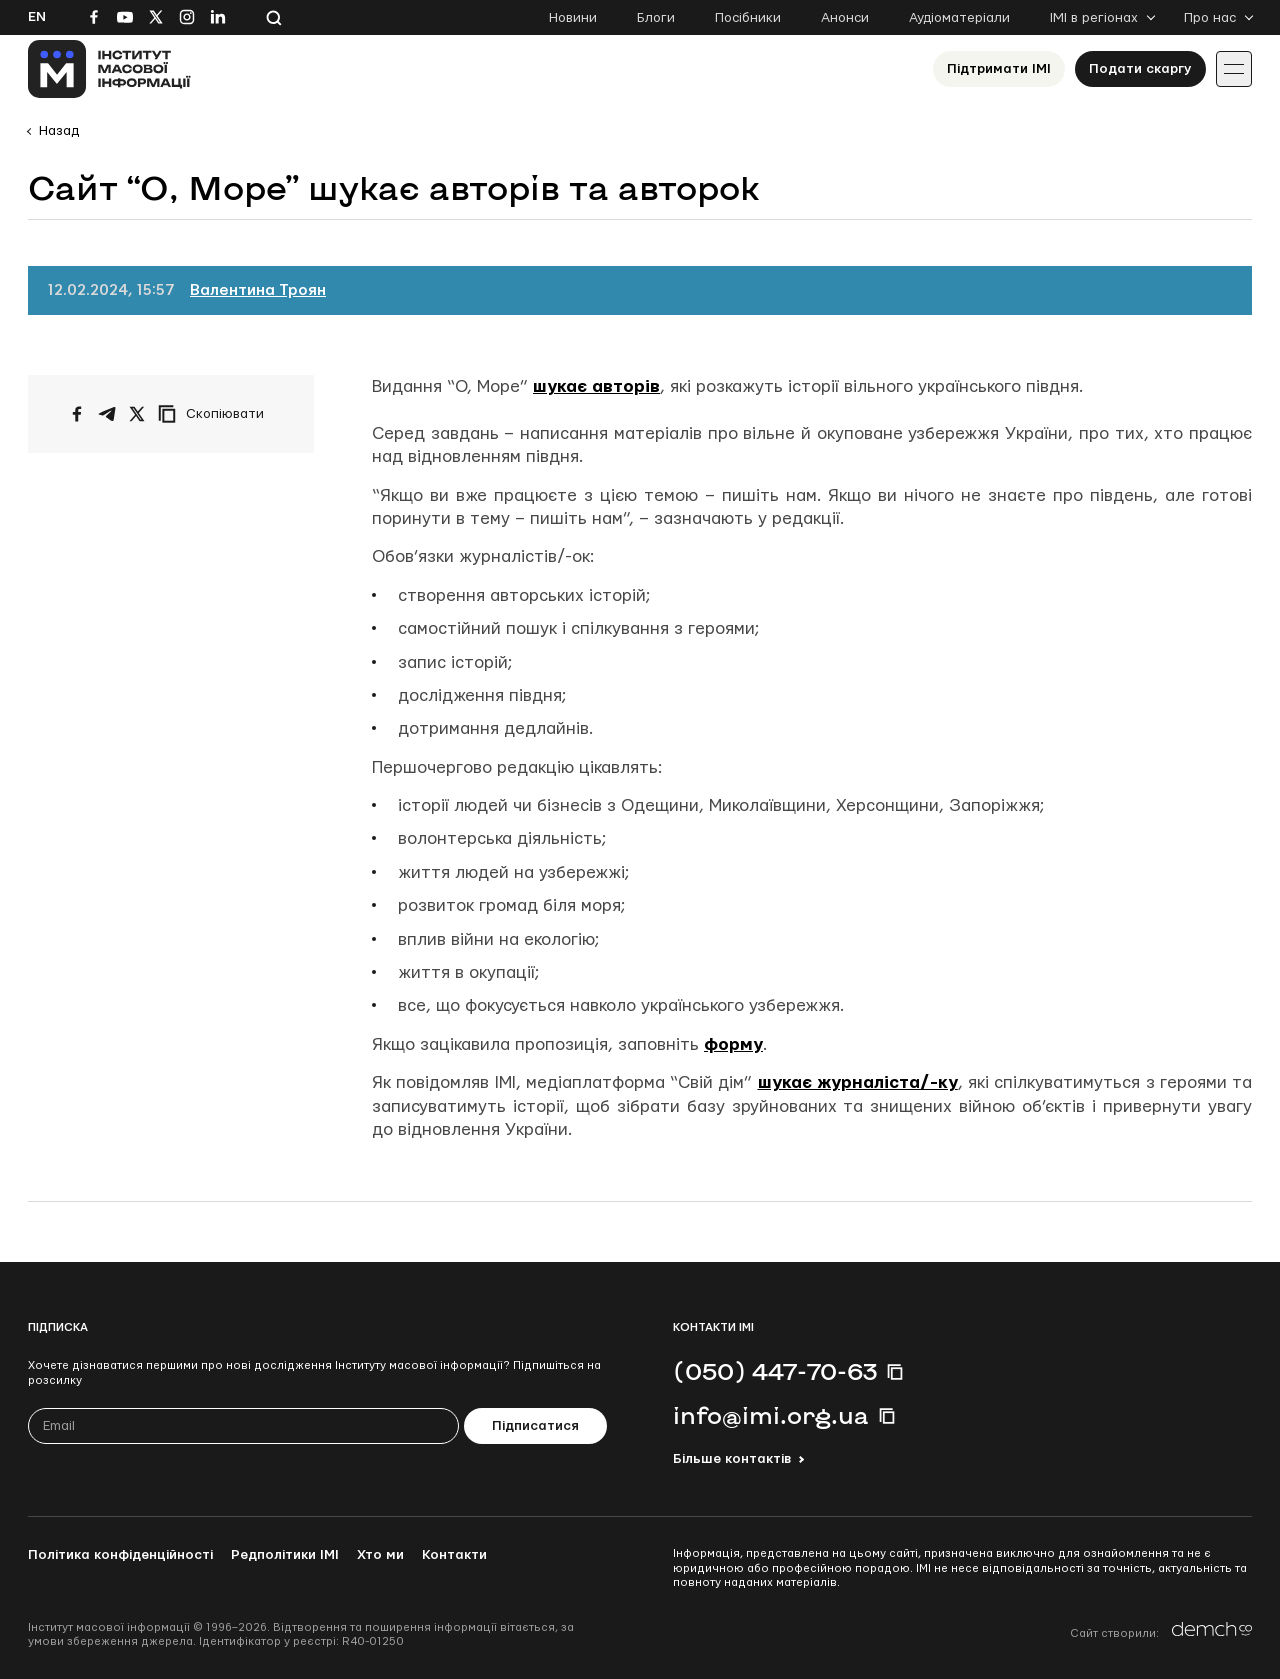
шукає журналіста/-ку (858, 1082)
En (37, 17)
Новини (573, 18)
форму (733, 1044)
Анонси (845, 18)
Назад (59, 131)
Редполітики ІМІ (285, 1555)
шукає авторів (596, 386)
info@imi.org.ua (771, 1415)
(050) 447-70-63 (775, 1371)
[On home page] (109, 69)
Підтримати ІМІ (999, 69)
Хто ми (380, 1555)
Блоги (656, 18)
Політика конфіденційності (120, 1555)
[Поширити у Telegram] (107, 414)
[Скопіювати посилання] (216, 414)
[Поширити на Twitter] (137, 414)
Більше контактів (732, 1459)
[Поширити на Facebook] (77, 414)
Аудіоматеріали (959, 18)
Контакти (454, 1555)
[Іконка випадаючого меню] (1234, 69)
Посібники (748, 18)
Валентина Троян (258, 290)
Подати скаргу (1140, 69)
